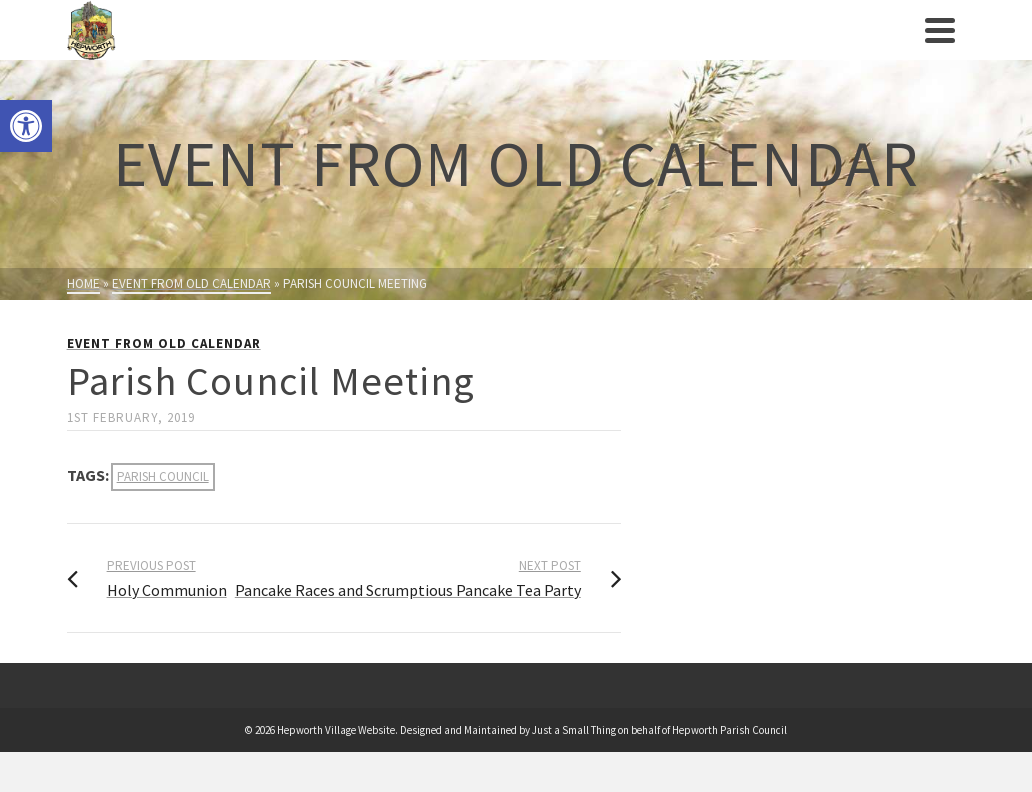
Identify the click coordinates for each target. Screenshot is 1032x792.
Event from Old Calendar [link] (164, 343)
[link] (26, 126)
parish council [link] (163, 476)
